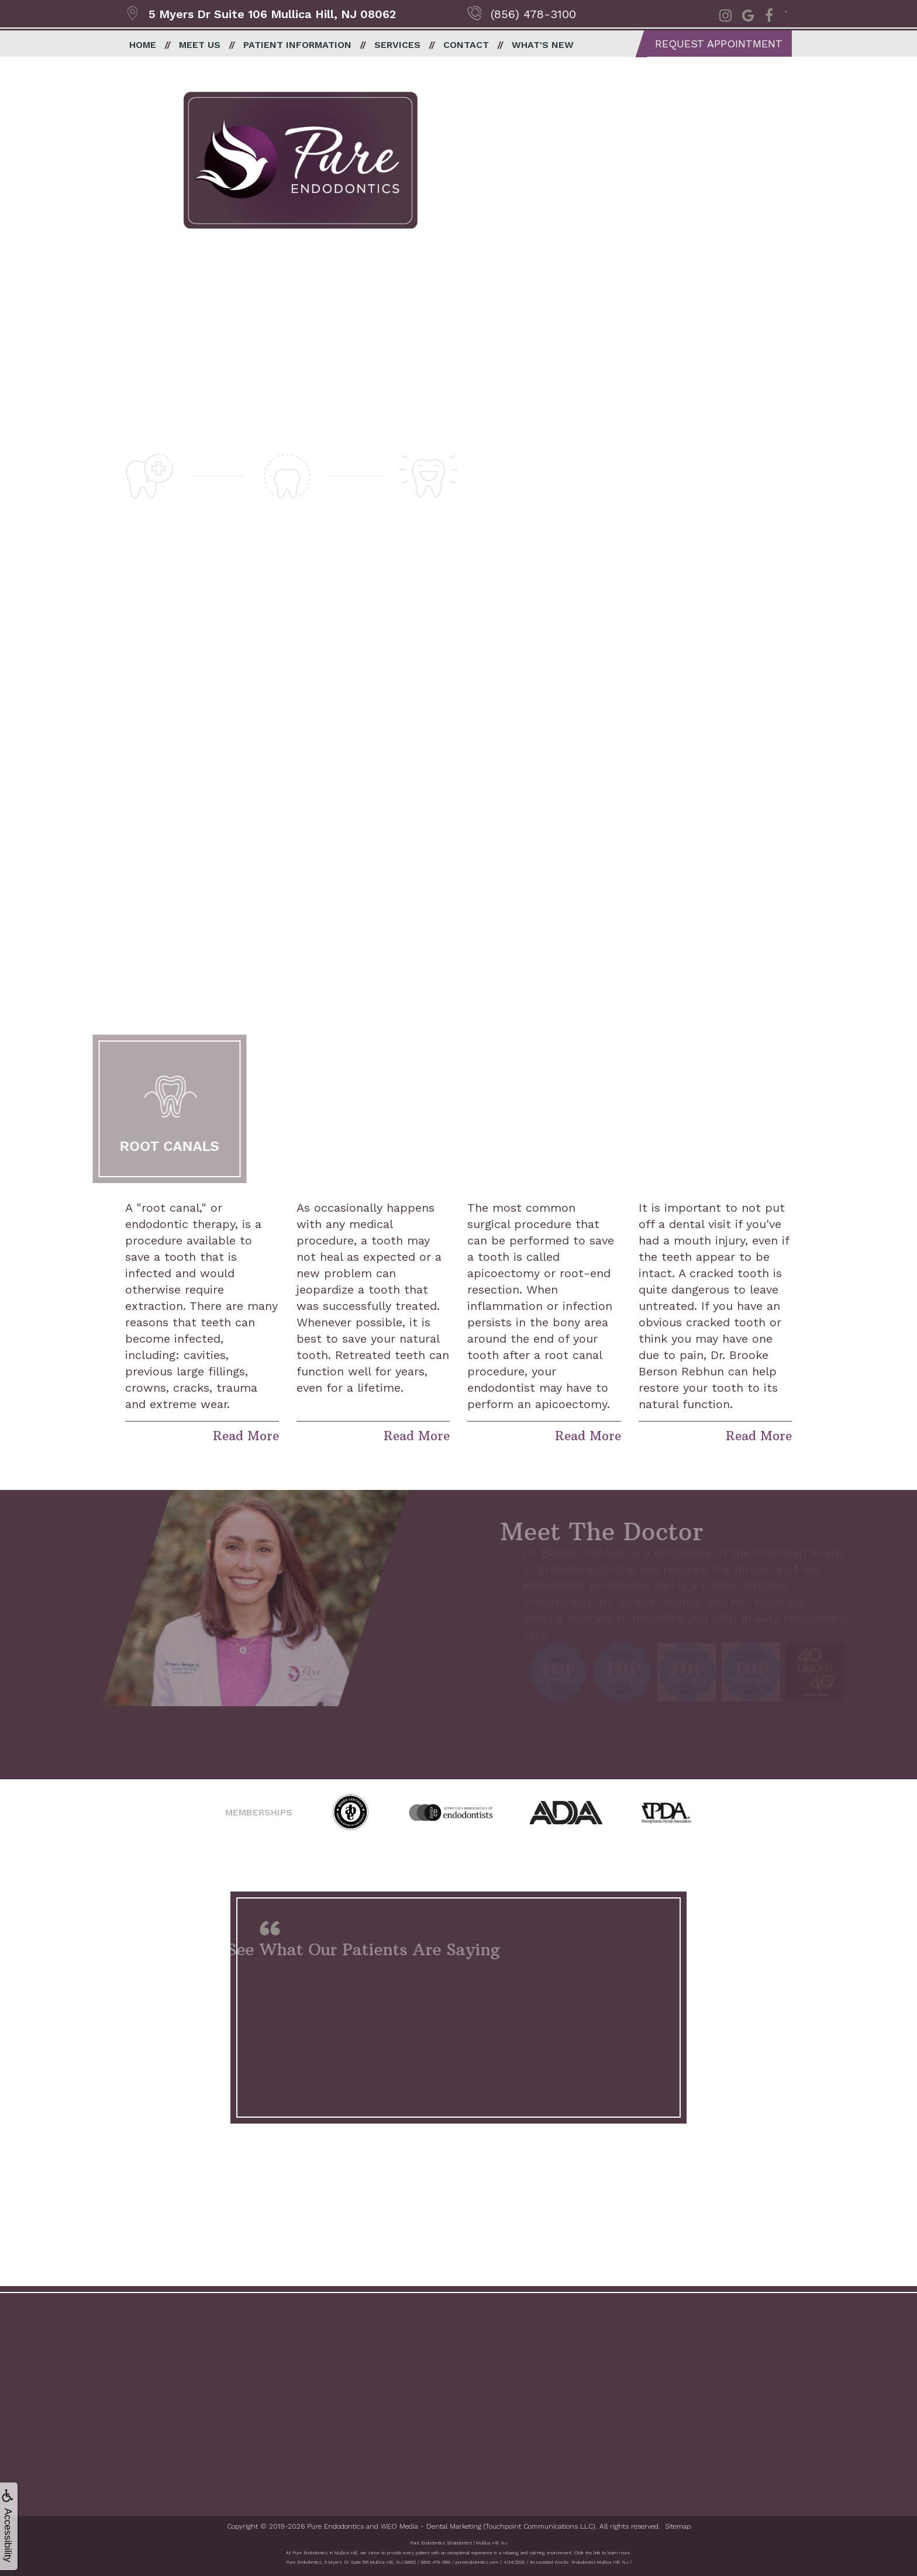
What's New (543, 44)
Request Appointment (718, 43)
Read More (246, 1433)
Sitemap (678, 2524)
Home (142, 44)
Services (397, 44)
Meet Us (199, 44)
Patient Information (297, 44)
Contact (466, 44)
